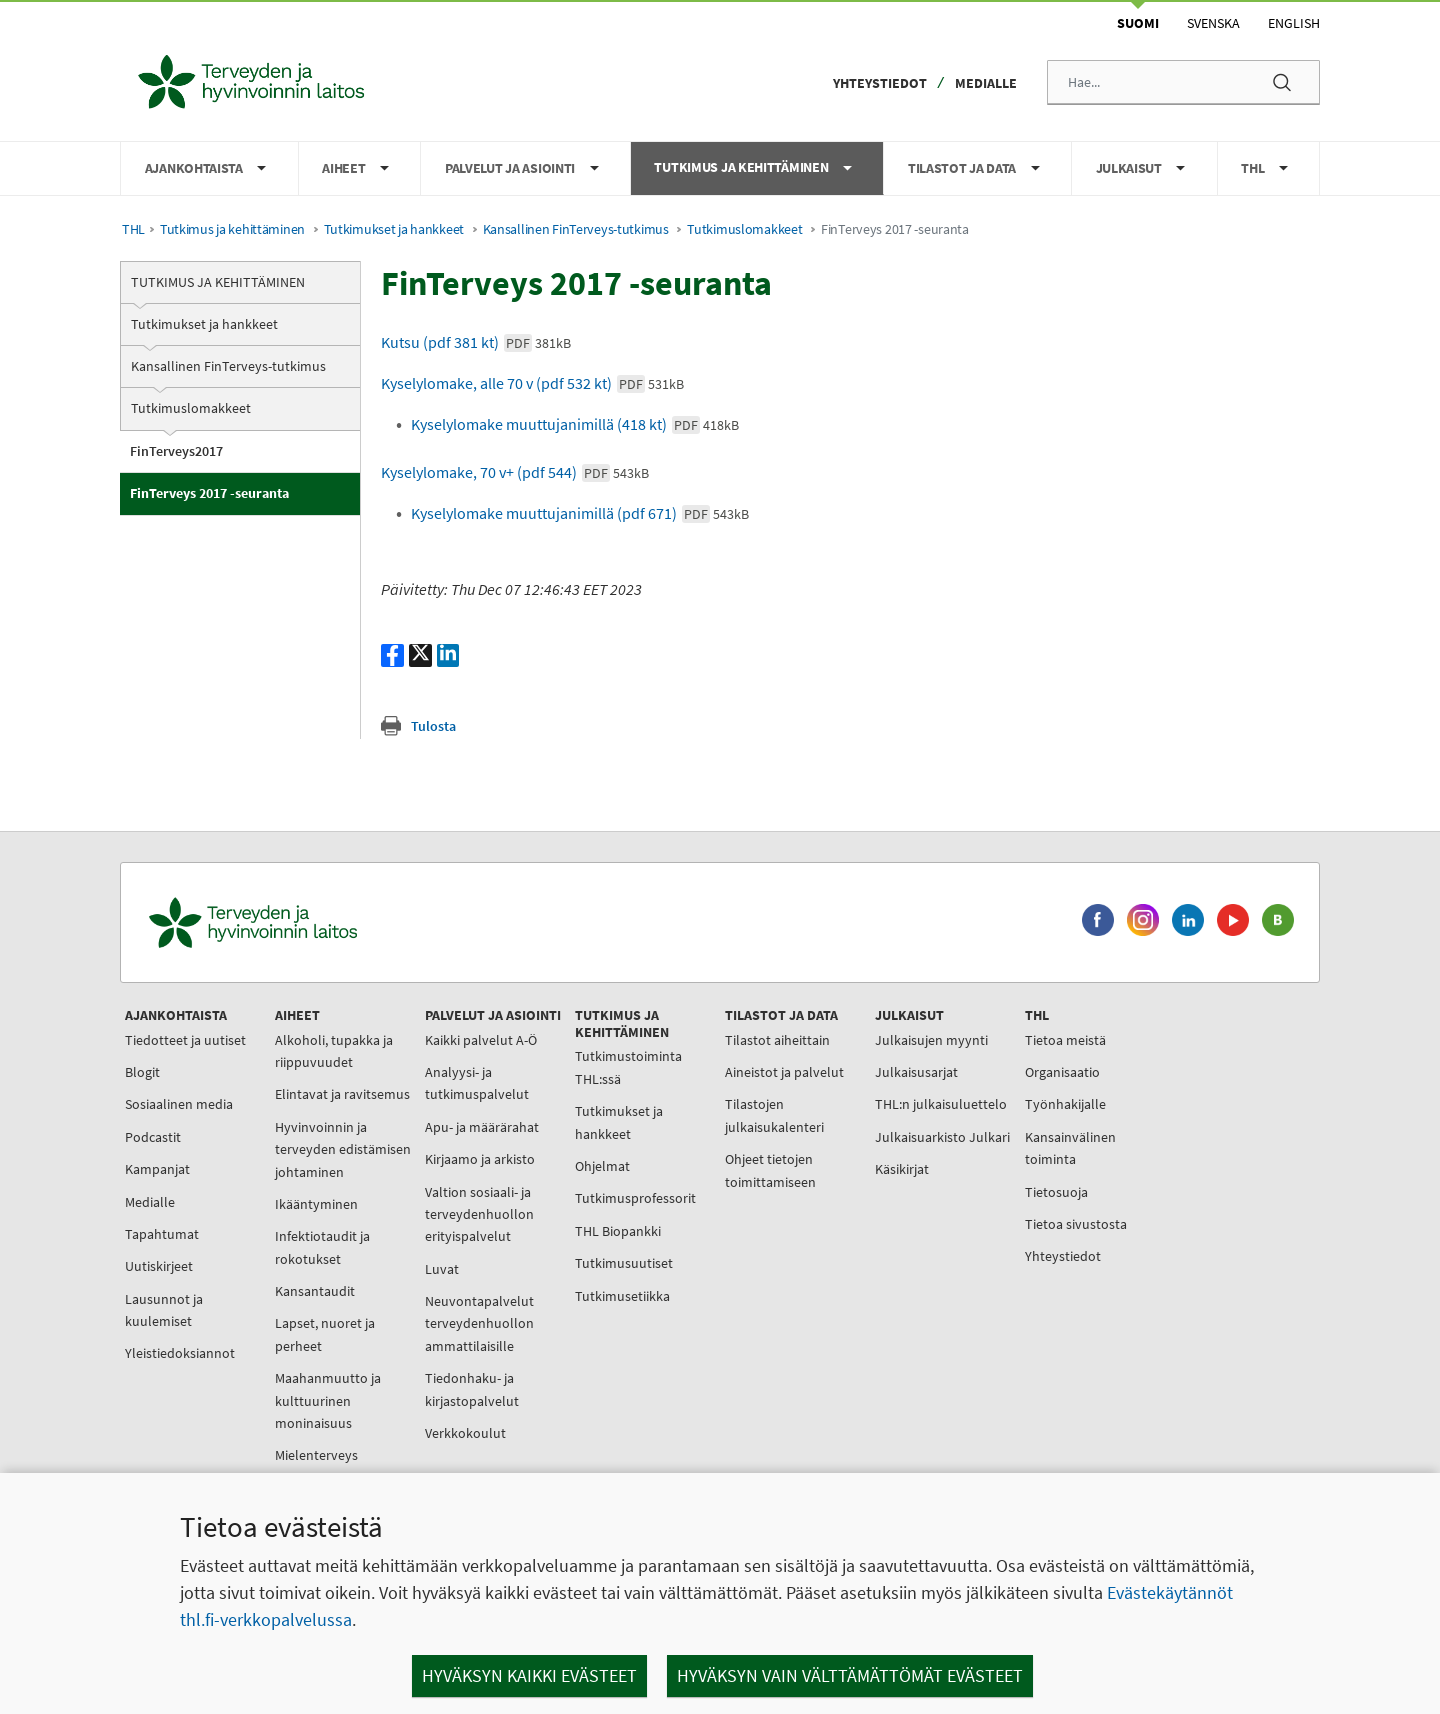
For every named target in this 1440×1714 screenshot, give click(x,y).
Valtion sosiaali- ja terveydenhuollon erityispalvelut (479, 1214)
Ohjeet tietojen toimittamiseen (770, 1170)
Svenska (1213, 23)
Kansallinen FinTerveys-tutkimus (576, 229)
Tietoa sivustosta (1076, 1224)
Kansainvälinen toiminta (1070, 1148)
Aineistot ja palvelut (784, 1072)
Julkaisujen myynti (931, 1040)
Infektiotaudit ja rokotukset (322, 1247)
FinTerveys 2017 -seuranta (209, 493)
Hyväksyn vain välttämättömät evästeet (850, 1675)
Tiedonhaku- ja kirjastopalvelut (472, 1389)
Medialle (986, 83)
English (1294, 23)
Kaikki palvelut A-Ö (481, 1040)
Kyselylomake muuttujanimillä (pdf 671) (580, 513)
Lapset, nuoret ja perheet (325, 1334)
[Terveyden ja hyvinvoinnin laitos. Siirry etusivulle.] (341, 922)
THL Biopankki (618, 1231)
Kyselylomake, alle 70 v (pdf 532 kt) (532, 383)
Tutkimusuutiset (624, 1263)
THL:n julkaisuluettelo (941, 1104)
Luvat (442, 1269)
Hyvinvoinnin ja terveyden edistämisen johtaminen (343, 1149)
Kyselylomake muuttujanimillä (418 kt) (575, 424)
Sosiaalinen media (179, 1104)
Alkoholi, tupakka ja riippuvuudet (334, 1051)
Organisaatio (1062, 1072)
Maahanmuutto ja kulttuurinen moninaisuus (328, 1400)
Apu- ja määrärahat (482, 1127)
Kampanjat (157, 1169)
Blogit (142, 1072)
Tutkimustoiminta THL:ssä (628, 1067)
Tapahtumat (162, 1234)
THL (133, 229)
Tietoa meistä (1065, 1040)
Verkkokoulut (465, 1433)
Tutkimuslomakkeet (744, 229)
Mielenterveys (316, 1455)
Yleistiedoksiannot (180, 1353)
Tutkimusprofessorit (635, 1198)
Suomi (1138, 23)
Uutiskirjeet (159, 1266)
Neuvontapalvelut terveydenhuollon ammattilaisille (479, 1323)
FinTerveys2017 (176, 451)
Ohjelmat (602, 1166)
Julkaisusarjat (916, 1072)
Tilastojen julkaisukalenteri (774, 1115)
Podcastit (153, 1137)
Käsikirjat (902, 1169)
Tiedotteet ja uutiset (185, 1040)
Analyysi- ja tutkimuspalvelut (477, 1083)
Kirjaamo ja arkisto (480, 1159)
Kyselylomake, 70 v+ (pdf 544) (515, 472)
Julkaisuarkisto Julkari (942, 1137)
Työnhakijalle (1065, 1104)
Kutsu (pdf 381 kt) (476, 342)
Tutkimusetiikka (622, 1296)
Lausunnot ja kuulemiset (164, 1310)
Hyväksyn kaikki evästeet (529, 1675)
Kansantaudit (315, 1291)
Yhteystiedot (880, 83)
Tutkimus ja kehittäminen (232, 229)
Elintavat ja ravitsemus (342, 1094)
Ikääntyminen (316, 1204)
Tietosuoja (1056, 1192)
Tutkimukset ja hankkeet (394, 229)
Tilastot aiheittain (777, 1040)
